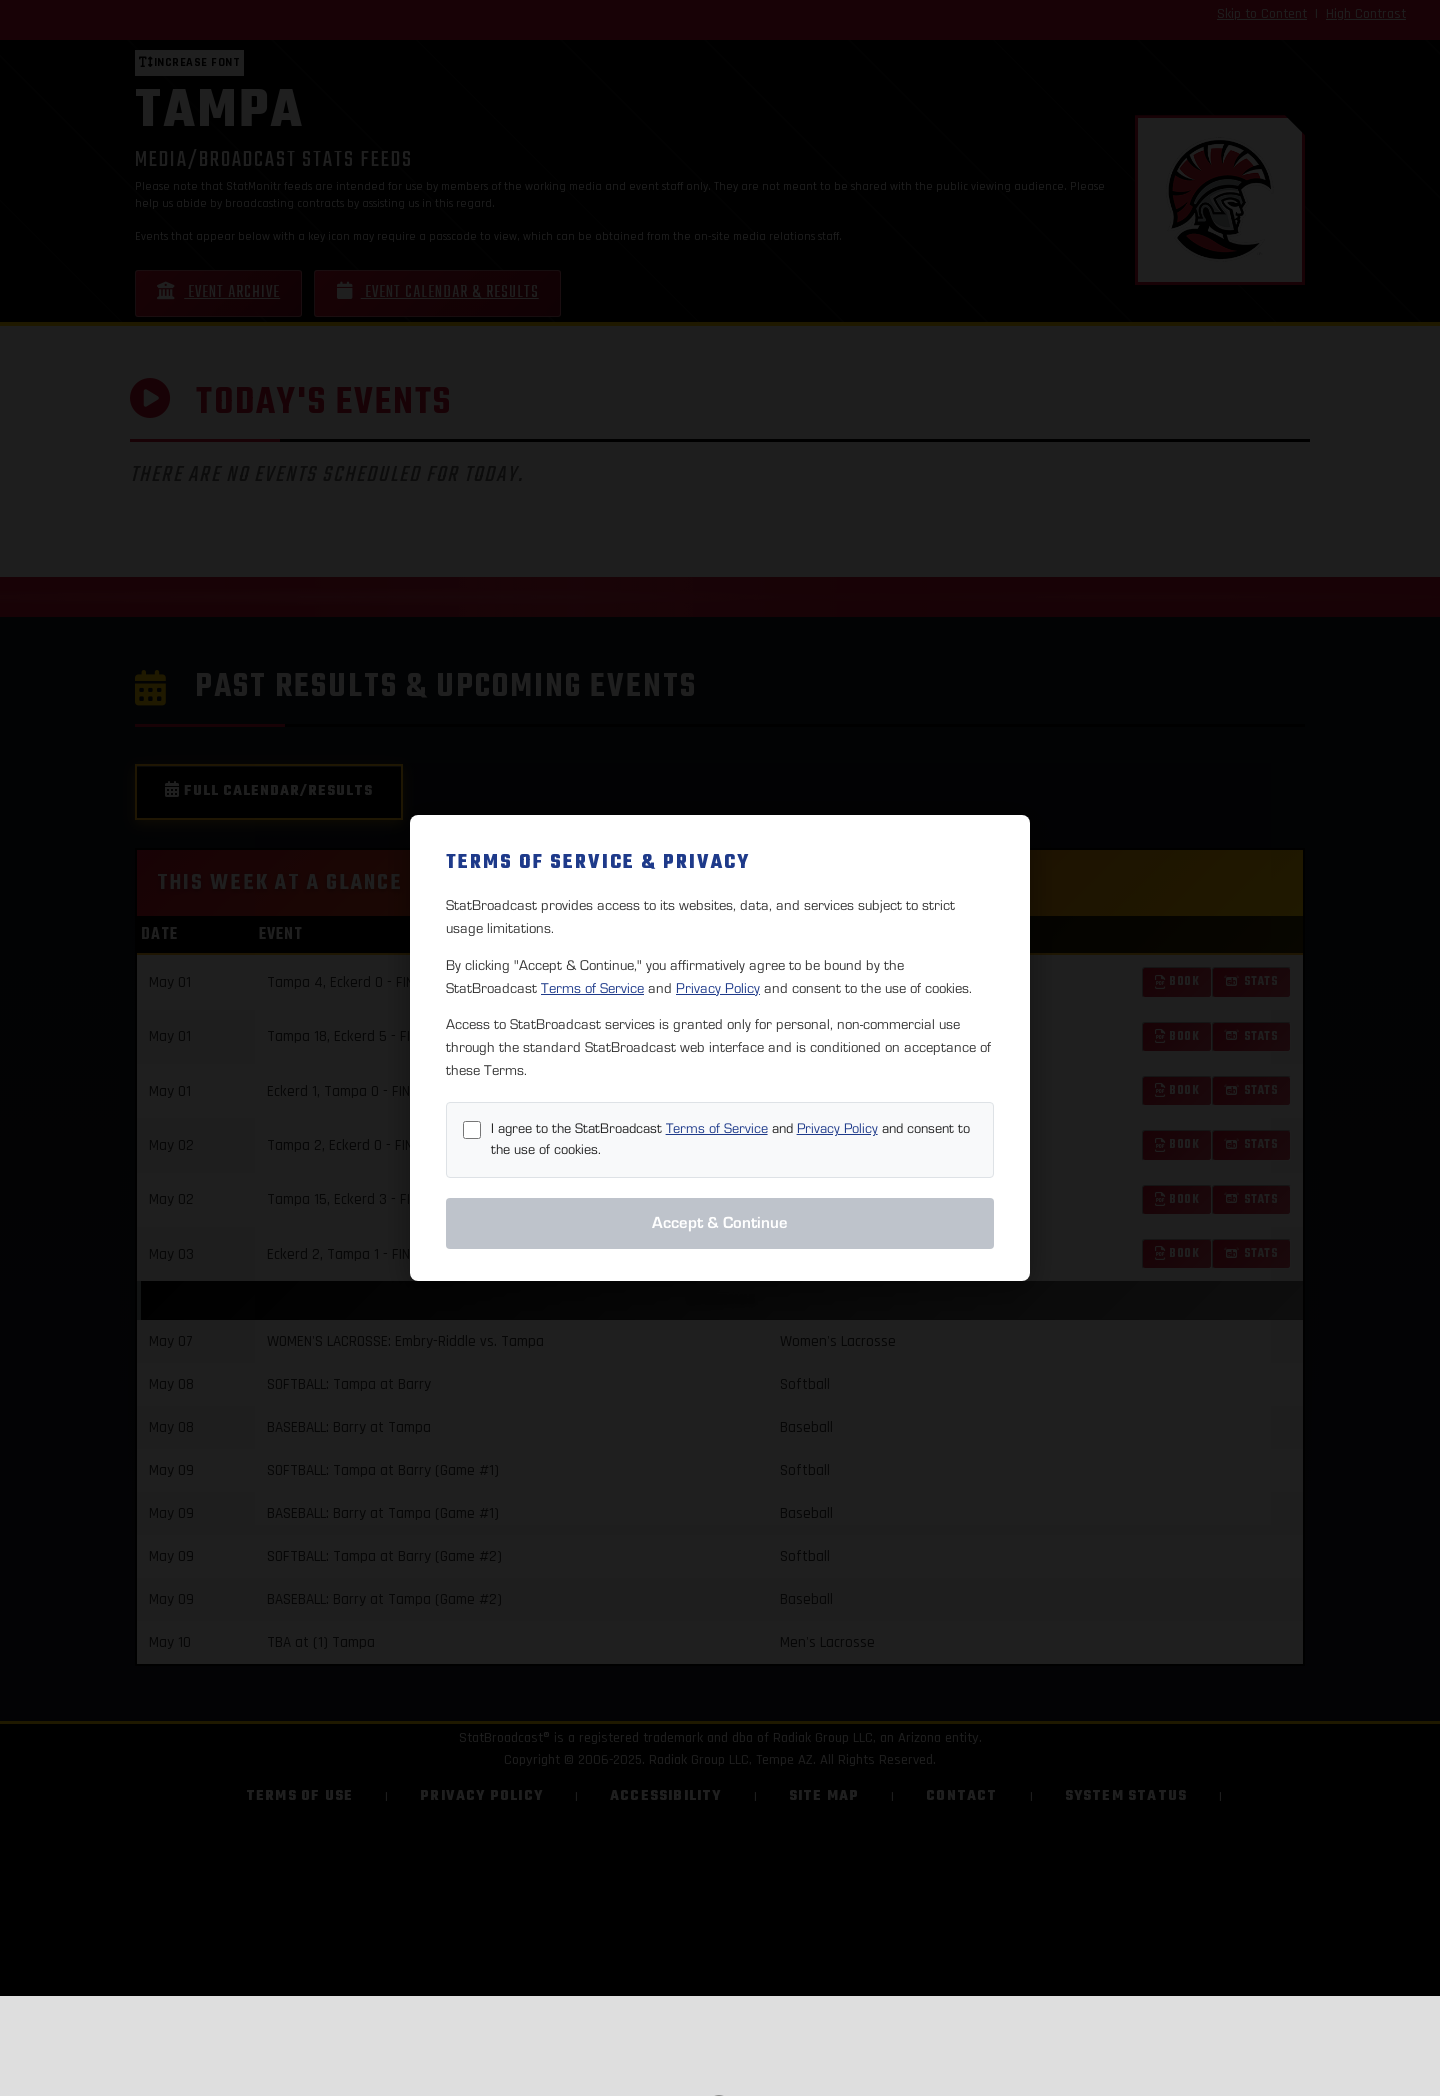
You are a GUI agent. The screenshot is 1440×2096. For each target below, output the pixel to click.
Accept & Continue (720, 1223)
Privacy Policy (718, 988)
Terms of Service (592, 988)
